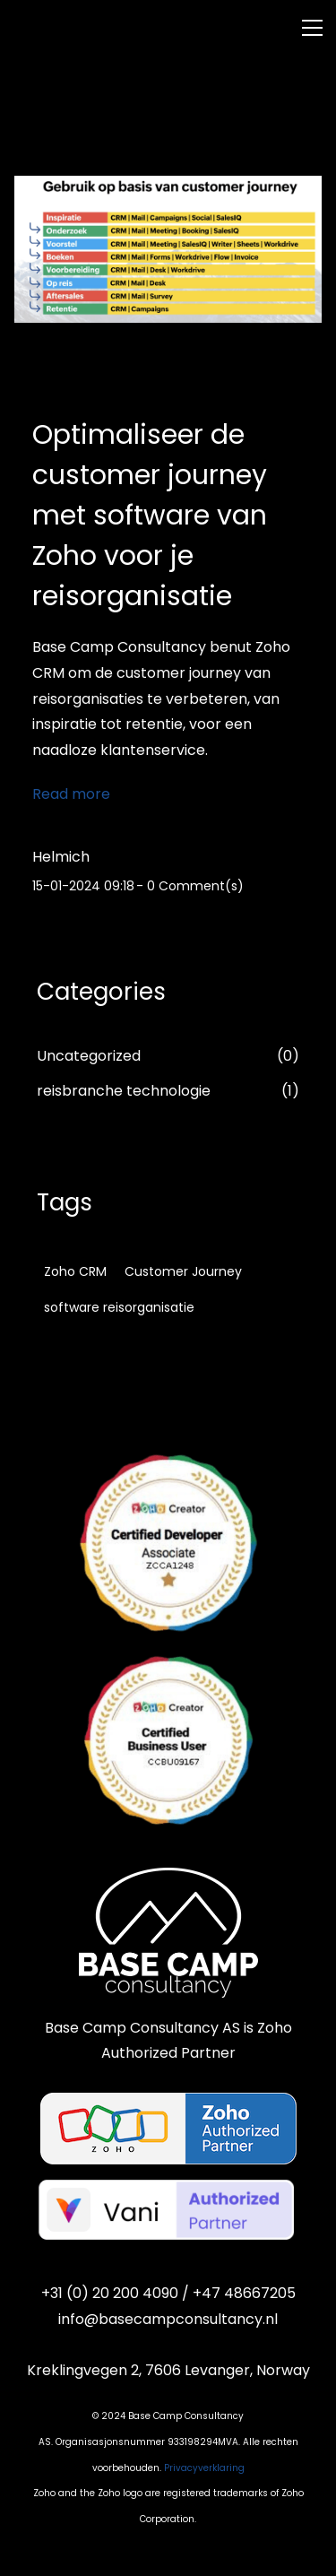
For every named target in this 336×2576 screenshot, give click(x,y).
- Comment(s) (190, 886)
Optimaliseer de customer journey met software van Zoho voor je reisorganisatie (149, 515)
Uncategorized (89, 1055)
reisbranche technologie (124, 1090)
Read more (71, 794)
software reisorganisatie (119, 1307)
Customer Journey (183, 1271)
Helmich (61, 856)
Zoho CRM (75, 1271)
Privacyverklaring (204, 2468)
